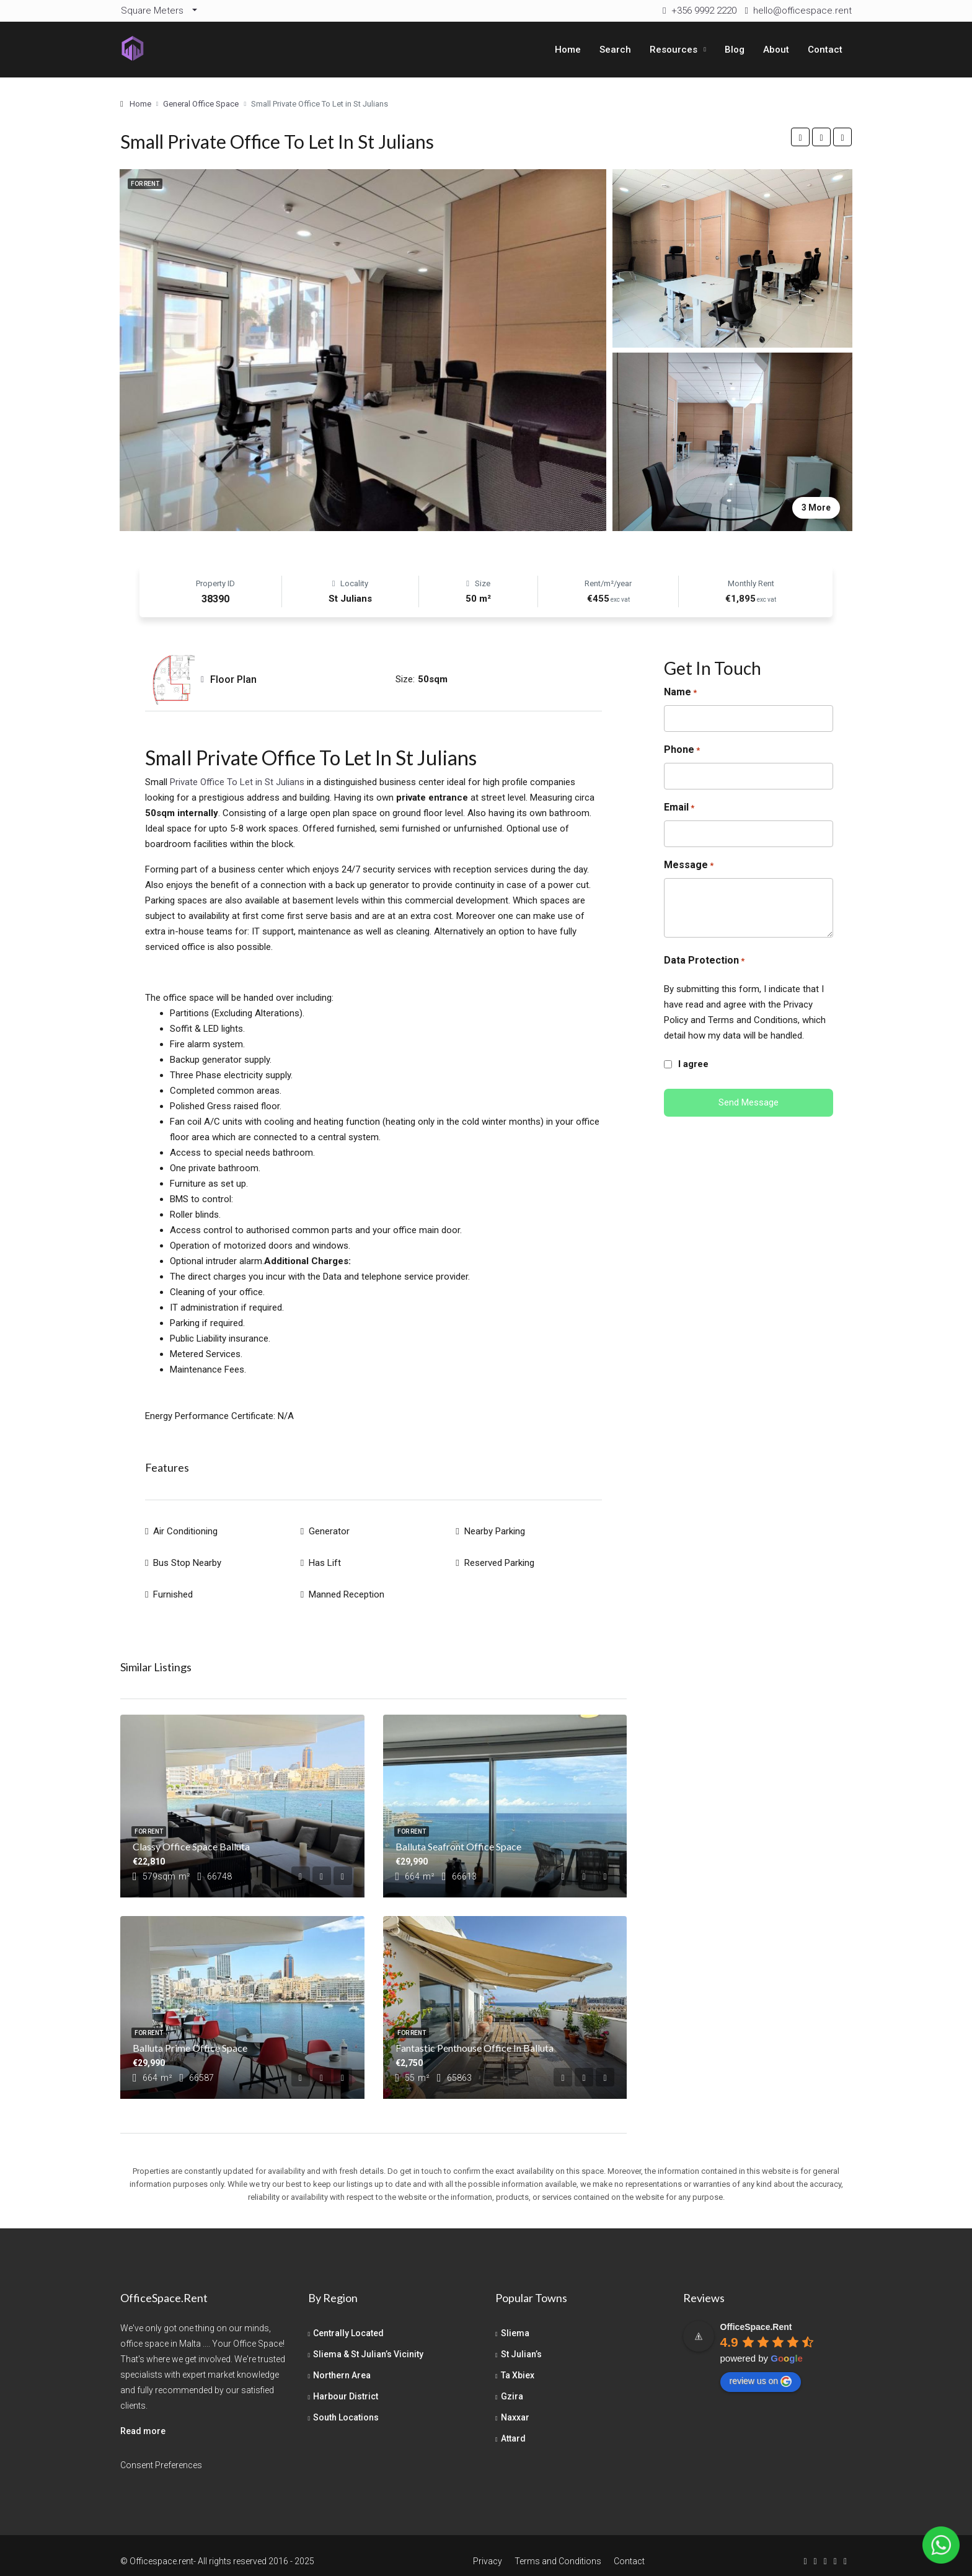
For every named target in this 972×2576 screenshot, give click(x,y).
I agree (693, 1064)
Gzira (512, 2384)
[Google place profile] (756, 2315)
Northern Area (342, 2363)
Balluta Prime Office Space (190, 2036)
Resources (673, 49)
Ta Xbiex (517, 2363)
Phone (682, 750)
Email (679, 807)
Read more (143, 2419)
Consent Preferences (161, 2453)
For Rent (145, 183)
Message (689, 865)
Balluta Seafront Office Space (458, 1834)
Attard (513, 2427)
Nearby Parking (494, 1529)
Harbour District (345, 2384)
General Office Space (201, 103)
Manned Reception (346, 1585)
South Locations (346, 2406)
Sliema (515, 2321)
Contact (825, 49)
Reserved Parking (499, 1557)
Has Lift (325, 1557)
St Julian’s (521, 2342)
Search (615, 49)
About (776, 49)
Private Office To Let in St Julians (235, 782)
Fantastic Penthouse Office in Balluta (474, 2036)
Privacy (487, 2549)
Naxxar (515, 2406)
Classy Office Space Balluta (191, 1834)
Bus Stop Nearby (187, 1557)
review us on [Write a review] (761, 2369)
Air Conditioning (185, 1529)
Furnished (173, 1585)
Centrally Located (348, 2321)
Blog (734, 49)
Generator (329, 1529)
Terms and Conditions (558, 2549)
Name (680, 692)
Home (568, 49)
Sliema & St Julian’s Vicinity (368, 2342)
